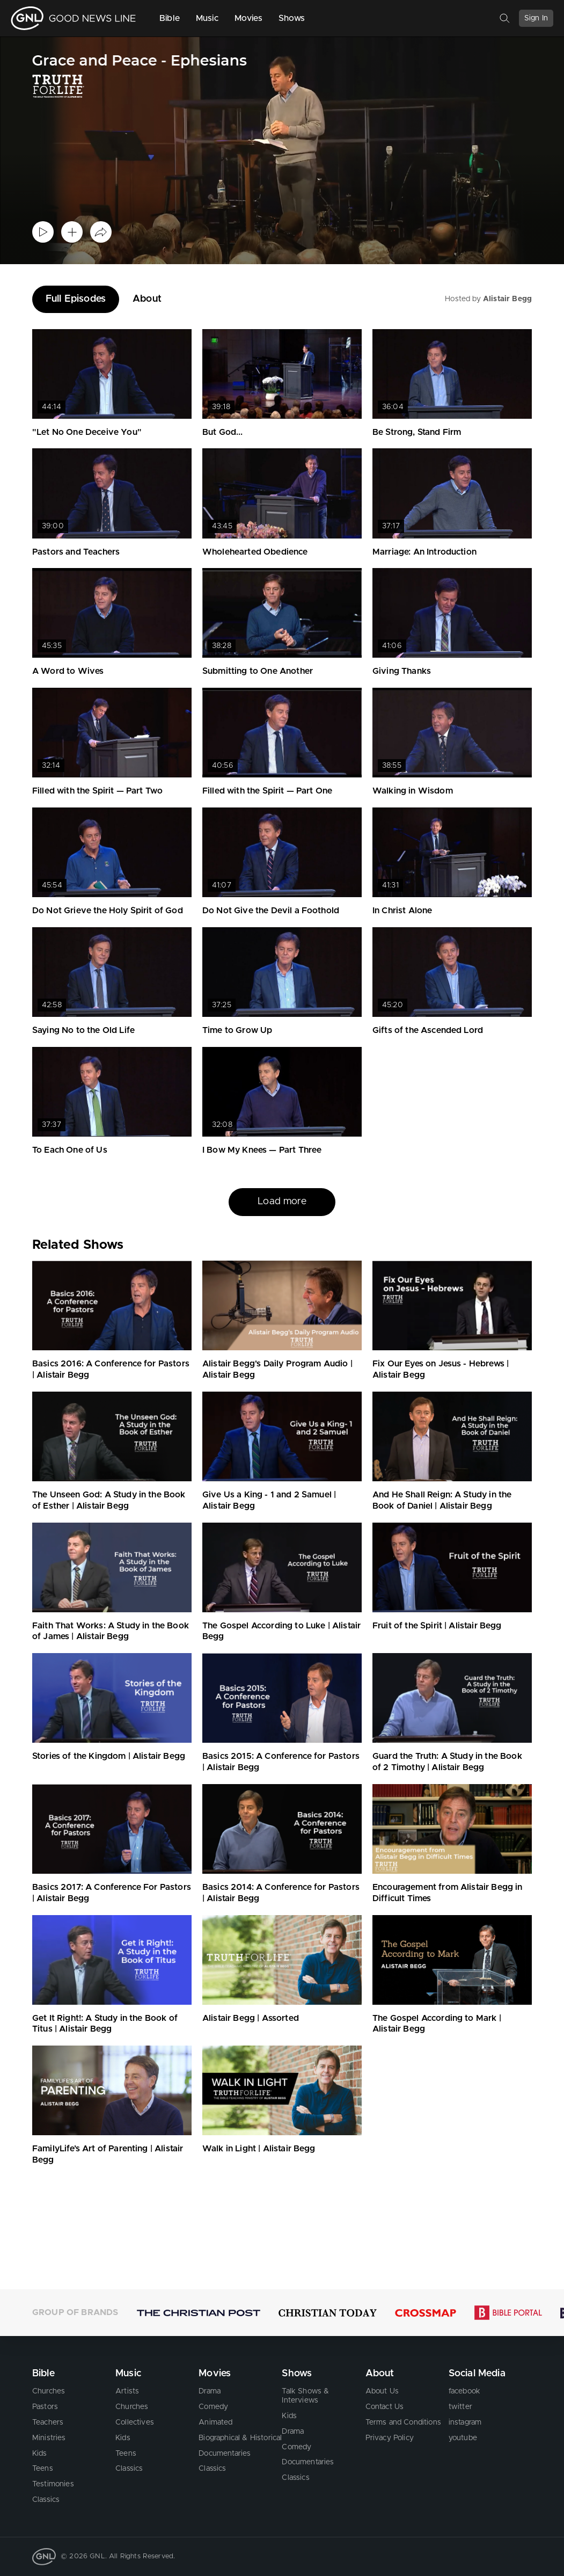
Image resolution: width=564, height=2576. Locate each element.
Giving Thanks (401, 671)
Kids (39, 2453)
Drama (210, 2391)
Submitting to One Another (257, 671)
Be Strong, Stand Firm (416, 432)
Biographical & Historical (240, 2438)
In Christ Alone (402, 910)
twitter (460, 2407)
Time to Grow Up (237, 1030)
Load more (282, 1201)
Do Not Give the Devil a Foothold (270, 910)
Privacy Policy (389, 2438)
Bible (169, 18)
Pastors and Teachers (76, 552)
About (147, 299)
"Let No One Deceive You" (87, 432)
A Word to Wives (68, 671)
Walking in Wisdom (412, 791)
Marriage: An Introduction (424, 552)
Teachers (47, 2422)
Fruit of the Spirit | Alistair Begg (437, 1625)
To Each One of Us (69, 1150)
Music (207, 18)
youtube (463, 2438)
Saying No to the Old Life (83, 1030)
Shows (292, 18)
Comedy (213, 2407)
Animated (215, 2422)
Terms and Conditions (403, 2422)
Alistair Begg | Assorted (250, 2018)
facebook (464, 2391)
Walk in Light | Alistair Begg (259, 2148)
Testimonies (53, 2484)
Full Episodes (76, 299)
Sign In (536, 18)
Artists (127, 2391)
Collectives (134, 2422)
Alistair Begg (507, 299)
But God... (222, 432)
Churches (48, 2391)
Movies (248, 18)
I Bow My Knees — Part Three (261, 1150)
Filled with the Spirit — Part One (267, 791)
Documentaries (225, 2453)
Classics (46, 2500)
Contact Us (384, 2407)
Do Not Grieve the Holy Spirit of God (107, 910)
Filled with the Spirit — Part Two (97, 791)
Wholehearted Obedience (255, 552)
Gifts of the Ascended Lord (427, 1030)
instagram (465, 2422)
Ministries (49, 2438)
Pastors (45, 2407)
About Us (382, 2391)
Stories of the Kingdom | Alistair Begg (108, 1756)
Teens (42, 2468)
